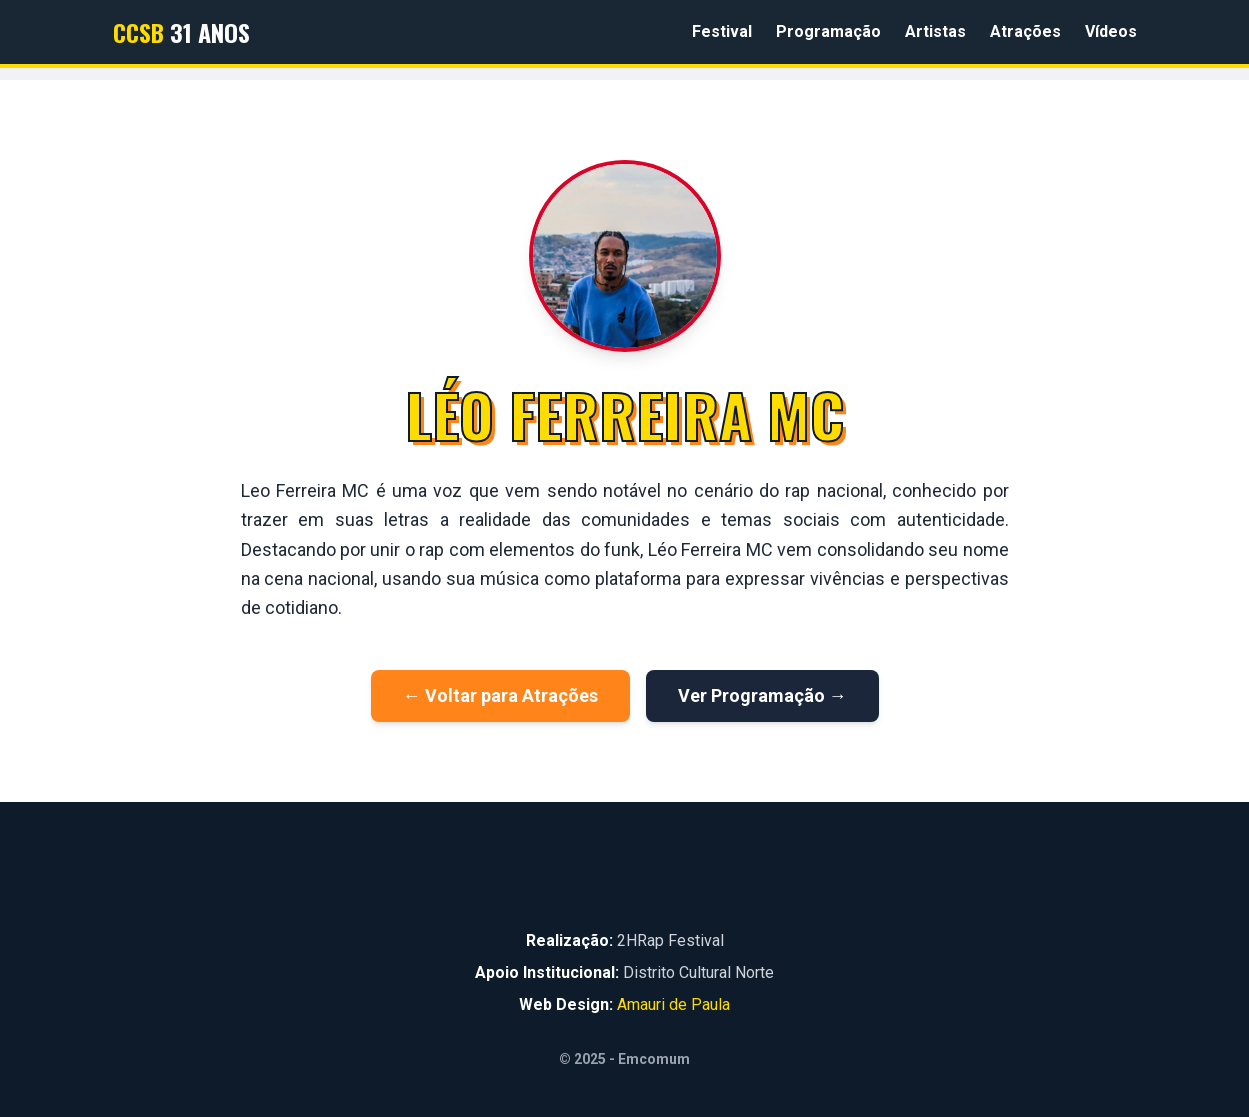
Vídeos (1111, 31)
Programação (828, 31)
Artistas (935, 31)
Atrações (1025, 31)
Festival (722, 31)
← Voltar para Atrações (500, 695)
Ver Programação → (762, 695)
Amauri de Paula (673, 1004)
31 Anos (181, 32)
